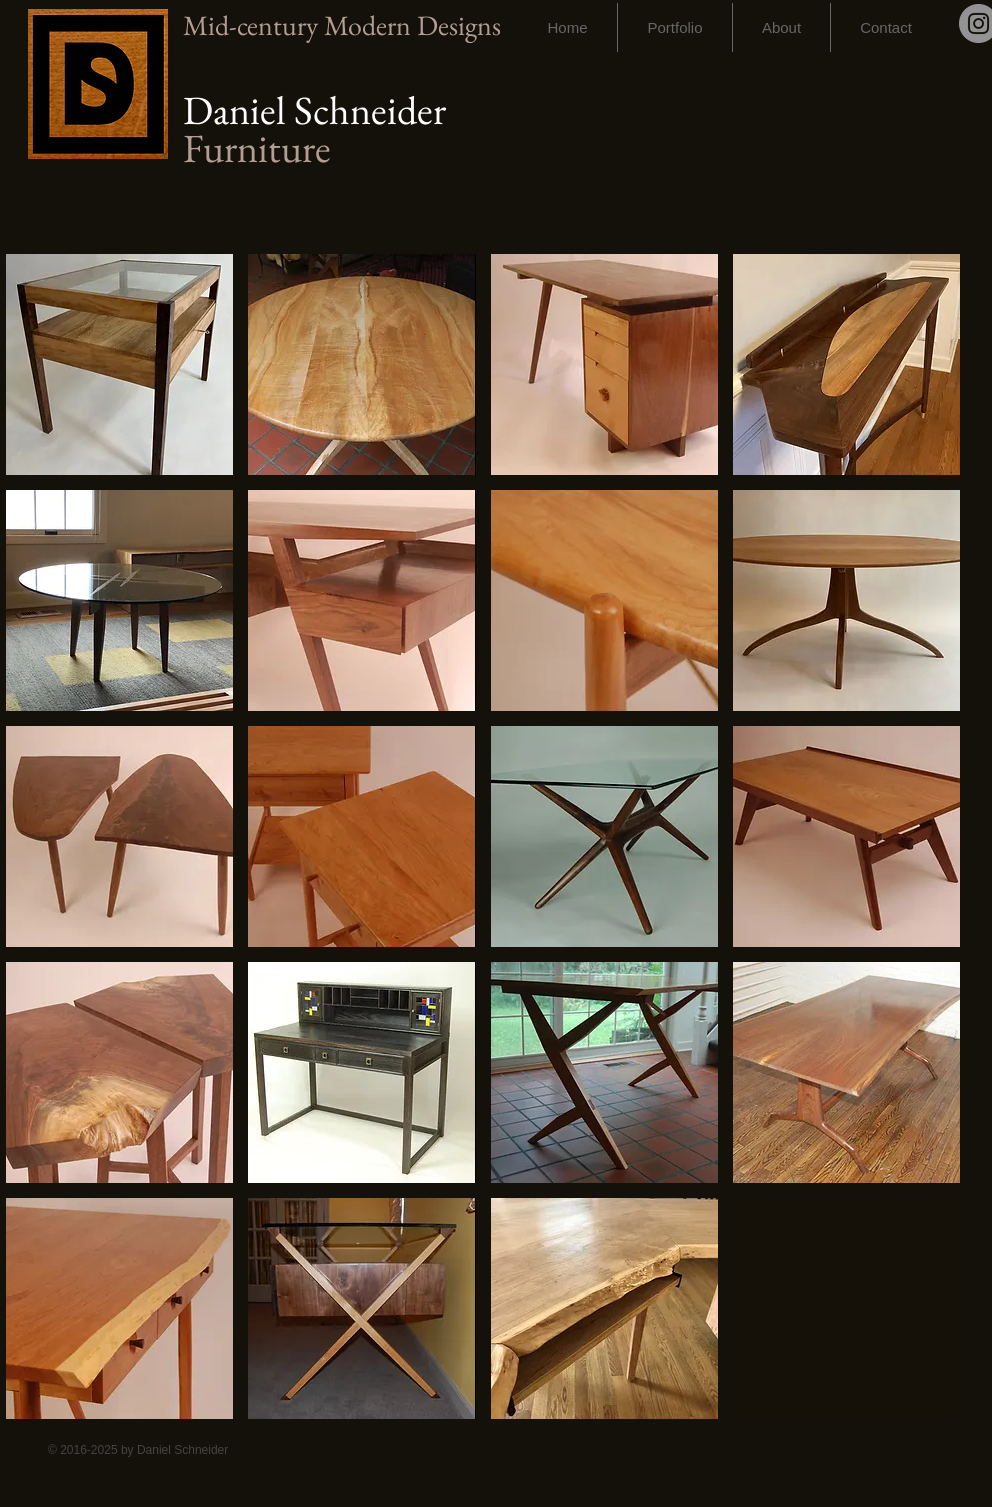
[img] (846, 1308)
